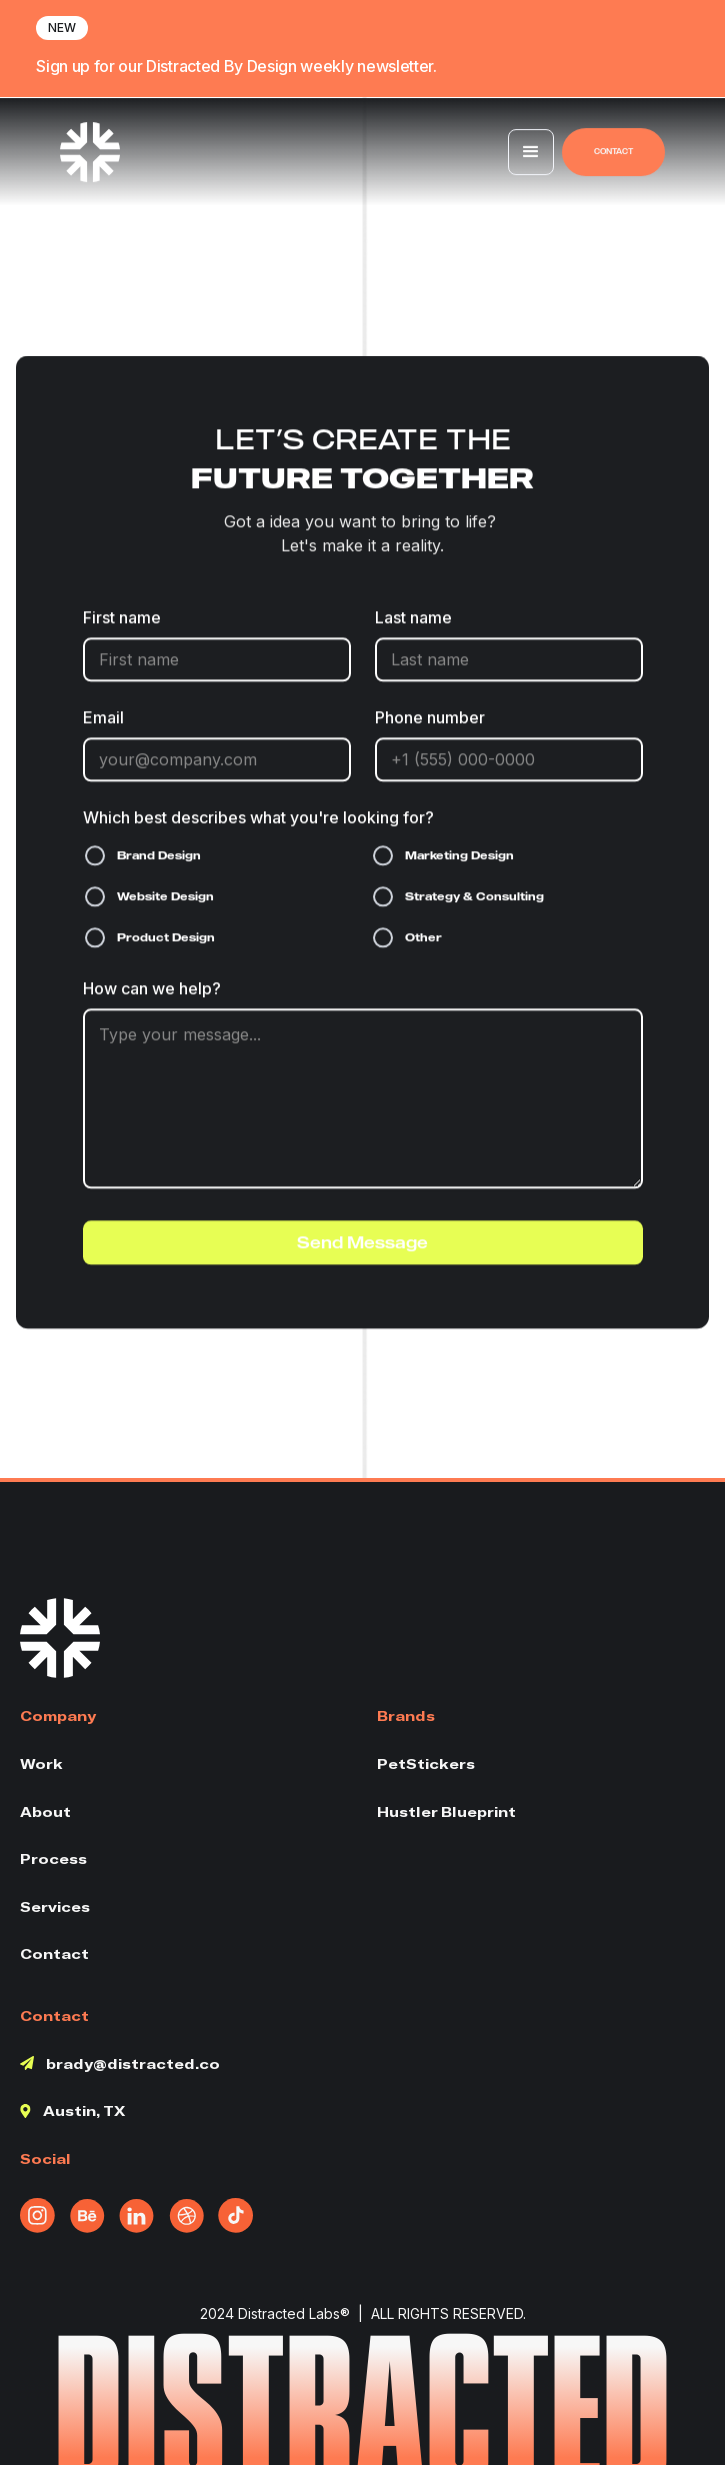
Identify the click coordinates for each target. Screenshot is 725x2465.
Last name (413, 619)
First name (122, 619)
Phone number (430, 719)
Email (103, 719)
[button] (531, 154)
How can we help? (152, 990)
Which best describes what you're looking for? (258, 819)
